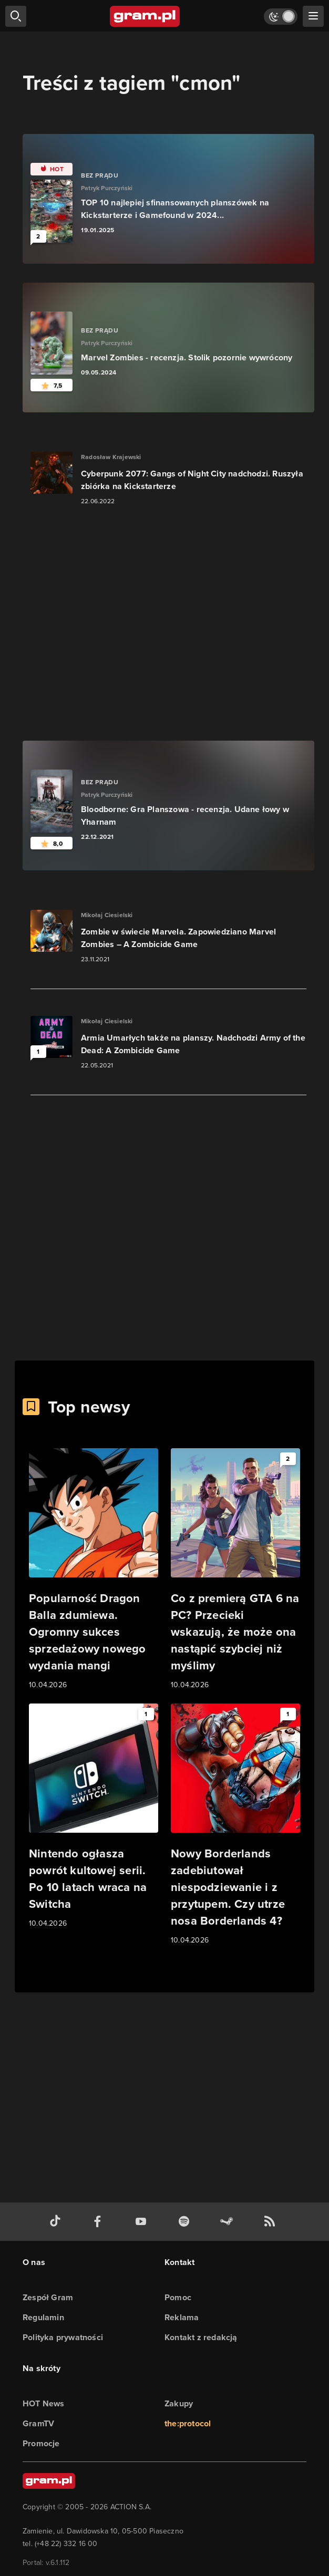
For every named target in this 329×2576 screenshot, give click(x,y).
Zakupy (178, 2403)
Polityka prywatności (63, 2337)
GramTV (38, 2423)
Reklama (181, 2317)
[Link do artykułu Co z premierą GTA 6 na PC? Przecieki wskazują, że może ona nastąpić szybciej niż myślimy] (235, 1569)
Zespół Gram (48, 2297)
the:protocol (187, 2423)
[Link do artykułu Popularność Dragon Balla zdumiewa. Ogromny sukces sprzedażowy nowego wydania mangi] (93, 1569)
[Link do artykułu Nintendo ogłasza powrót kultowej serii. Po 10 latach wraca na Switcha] (93, 1816)
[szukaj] (15, 16)
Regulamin (43, 2317)
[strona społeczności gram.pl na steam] (228, 2221)
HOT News (44, 2403)
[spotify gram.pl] (186, 2221)
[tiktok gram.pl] (57, 2221)
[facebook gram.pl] (99, 2221)
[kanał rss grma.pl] (271, 2221)
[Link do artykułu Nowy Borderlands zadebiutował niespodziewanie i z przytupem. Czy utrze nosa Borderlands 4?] (235, 1825)
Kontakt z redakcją (201, 2337)
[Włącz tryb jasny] (280, 16)
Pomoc (177, 2297)
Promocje (41, 2443)
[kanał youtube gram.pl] (143, 2221)
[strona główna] (145, 16)
